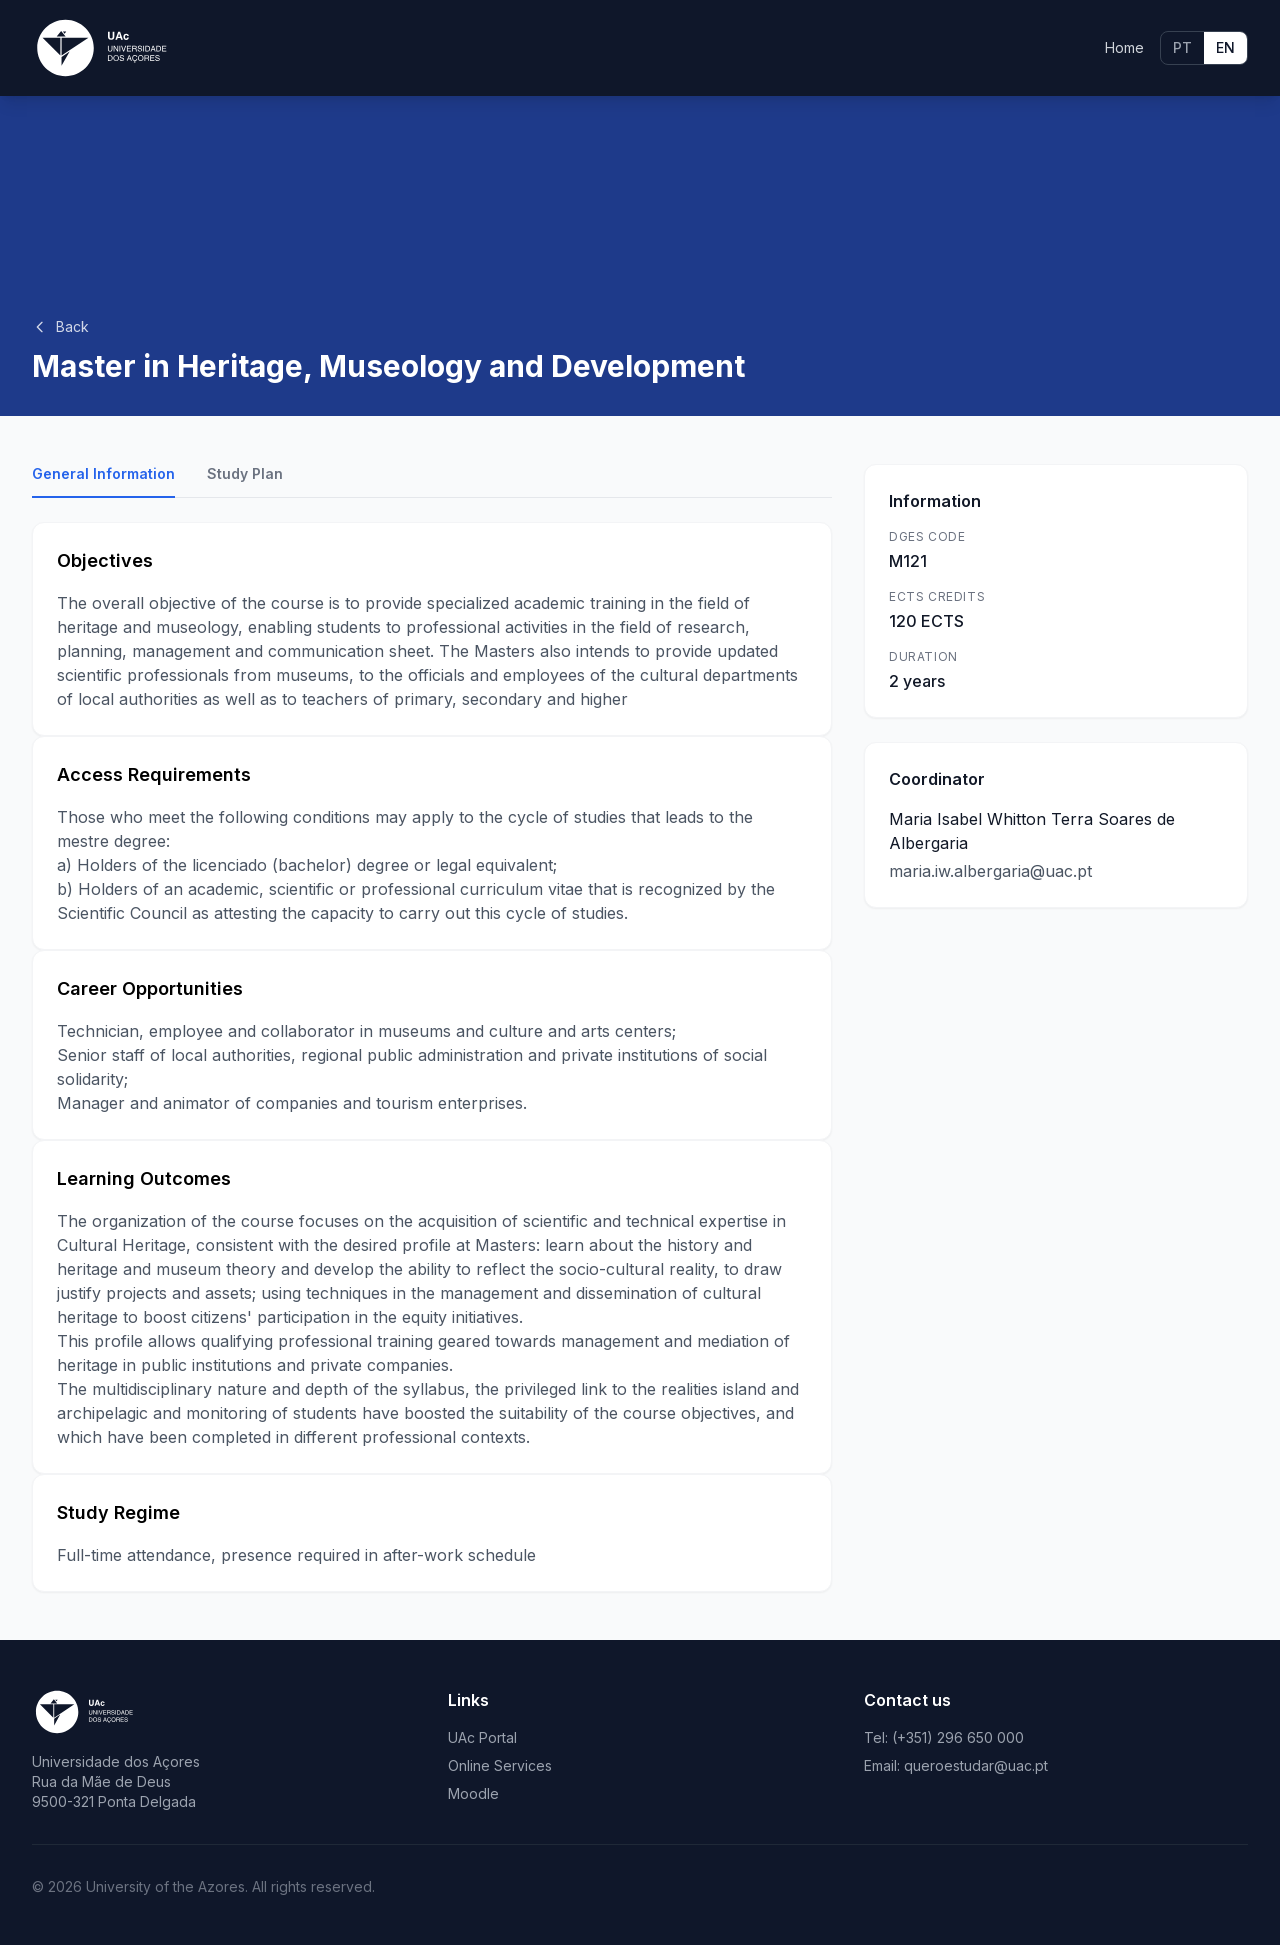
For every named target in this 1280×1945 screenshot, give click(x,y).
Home (1124, 47)
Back (60, 326)
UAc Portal (482, 1737)
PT (1182, 47)
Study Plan (245, 473)
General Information (103, 473)
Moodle (473, 1793)
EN (1225, 47)
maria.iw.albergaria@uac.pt (990, 871)
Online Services (500, 1765)
